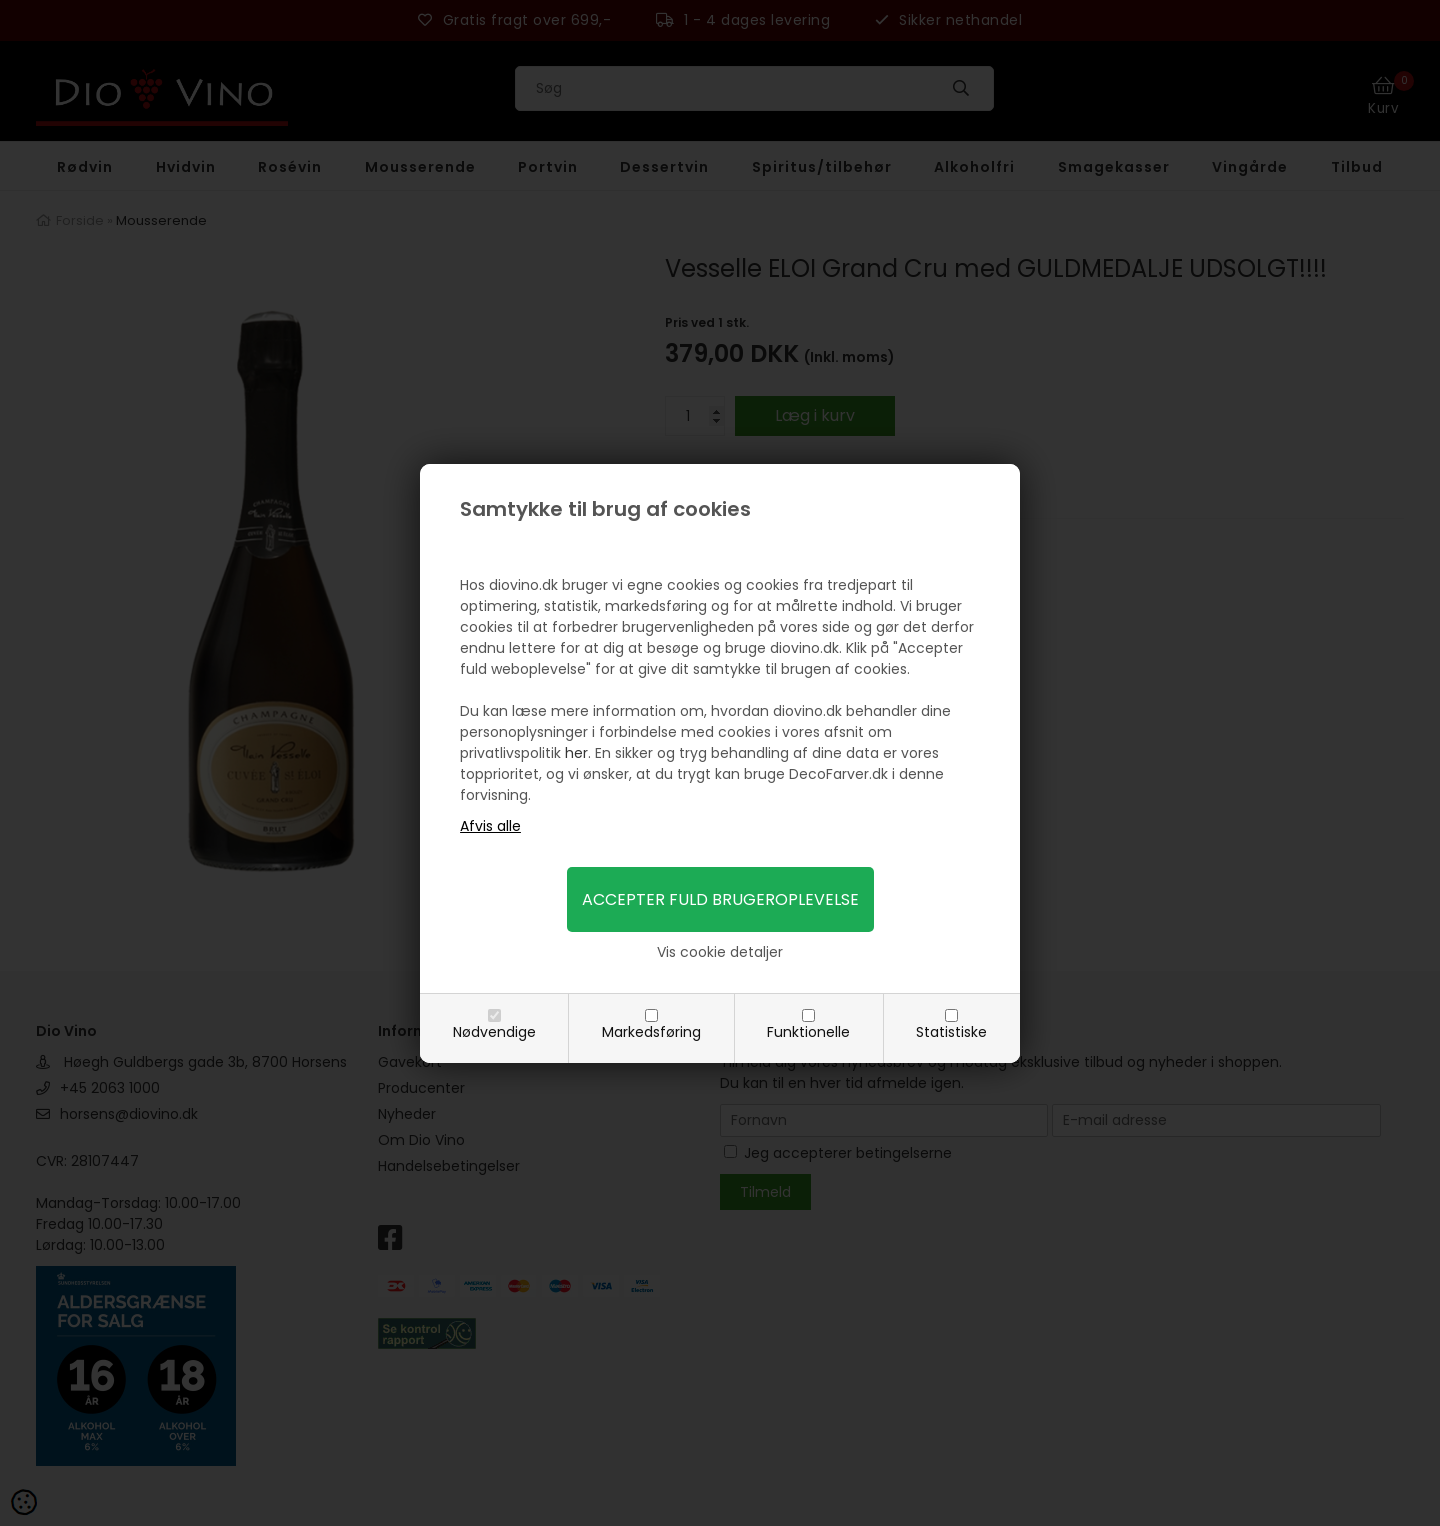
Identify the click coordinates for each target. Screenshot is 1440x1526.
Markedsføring (651, 1032)
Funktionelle (808, 1032)
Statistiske (951, 1032)
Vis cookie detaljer (720, 952)
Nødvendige (494, 1032)
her (576, 753)
